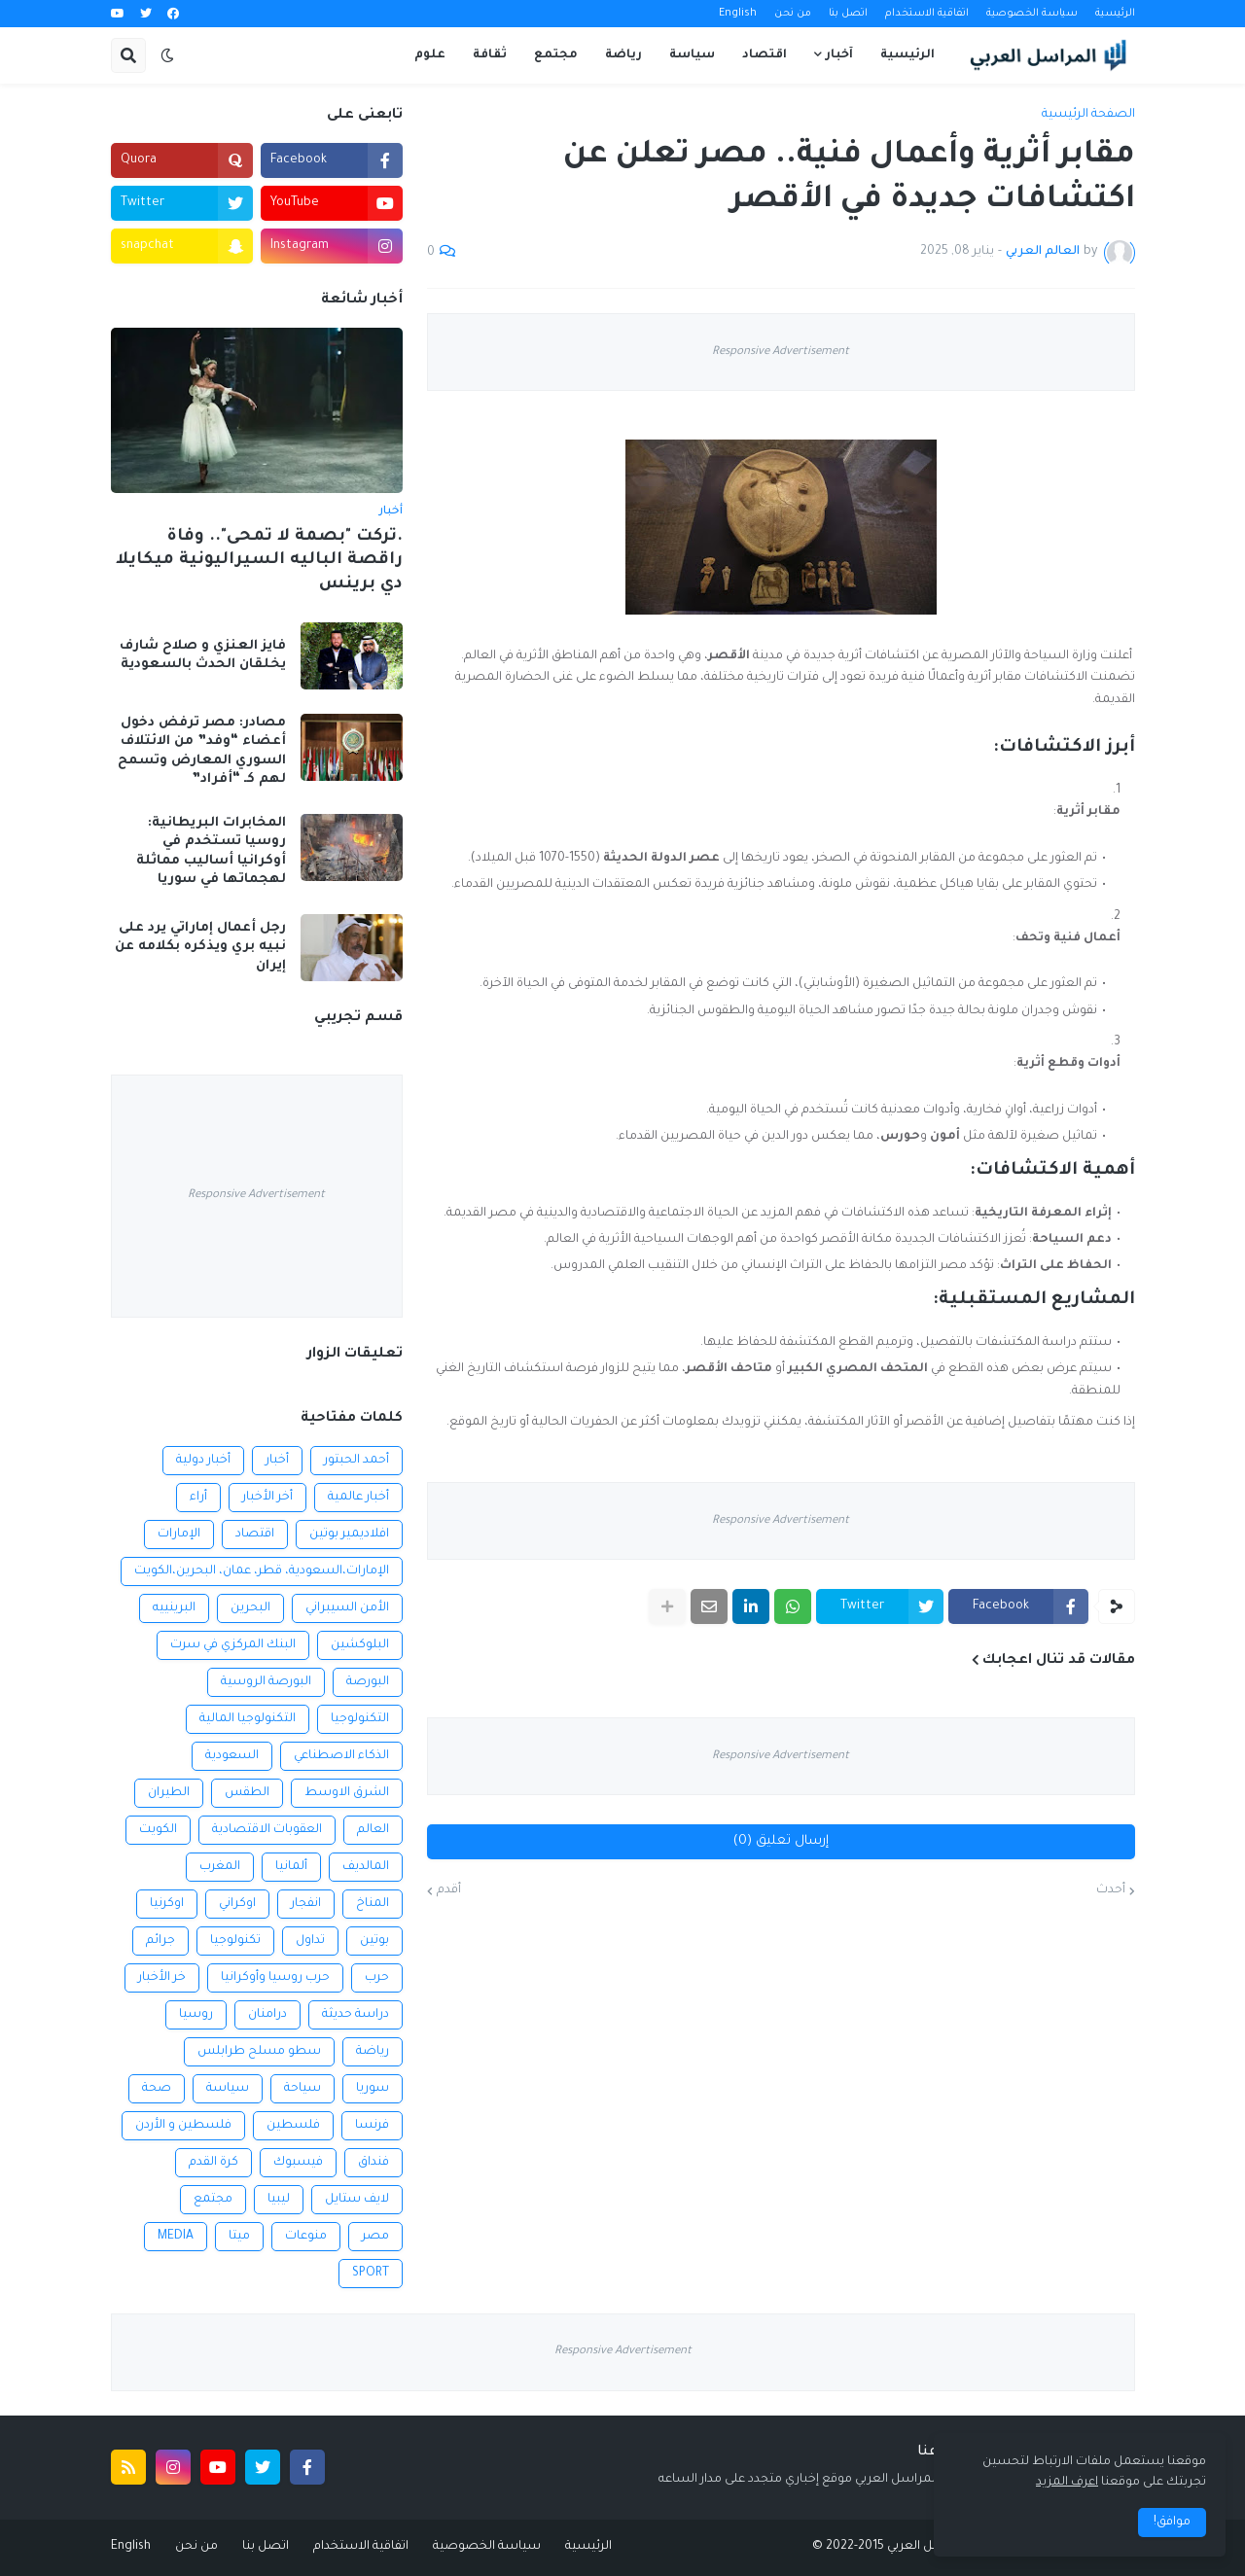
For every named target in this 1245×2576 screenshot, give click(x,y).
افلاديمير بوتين (349, 1534)
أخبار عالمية (358, 1497)
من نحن (792, 13)
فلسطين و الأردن (183, 2126)
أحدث (1110, 1890)
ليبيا (278, 2199)
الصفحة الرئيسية (1088, 115)
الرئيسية (1115, 13)
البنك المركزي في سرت (233, 1645)
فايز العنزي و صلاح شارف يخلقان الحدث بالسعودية (203, 656)
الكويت (158, 1830)
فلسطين (293, 2126)
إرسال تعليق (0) (781, 1841)
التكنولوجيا (360, 1719)
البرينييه (174, 1608)
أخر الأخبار (267, 1497)
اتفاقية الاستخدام (927, 13)
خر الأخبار (162, 1978)
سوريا (372, 2089)
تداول (310, 1941)
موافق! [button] (1172, 2522)
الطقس (247, 1793)
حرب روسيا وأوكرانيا (275, 1978)
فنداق (373, 2163)
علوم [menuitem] (429, 55)
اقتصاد (254, 1534)
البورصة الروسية (266, 1682)
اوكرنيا (167, 1904)
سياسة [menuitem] (692, 55)
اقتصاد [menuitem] (764, 55)
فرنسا (372, 2126)
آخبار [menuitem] (839, 55)
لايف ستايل (357, 2199)
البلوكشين (360, 1645)
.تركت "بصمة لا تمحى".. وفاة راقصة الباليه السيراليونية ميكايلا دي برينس (259, 561)
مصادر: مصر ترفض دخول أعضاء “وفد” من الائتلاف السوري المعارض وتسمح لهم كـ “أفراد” (202, 752)
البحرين (250, 1608)
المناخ (372, 1904)
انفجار (306, 1904)
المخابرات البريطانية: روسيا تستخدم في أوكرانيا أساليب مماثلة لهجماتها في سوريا (211, 852)
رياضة (372, 2052)
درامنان (267, 2015)
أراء (198, 1497)
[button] (167, 55)
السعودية (232, 1756)
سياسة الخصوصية (1032, 13)
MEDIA (176, 2236)
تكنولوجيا (235, 1941)
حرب (377, 1978)
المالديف (365, 1867)
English (738, 13)
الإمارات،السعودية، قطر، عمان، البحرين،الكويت (261, 1571)
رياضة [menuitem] (623, 55)
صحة (156, 2089)
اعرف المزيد (1067, 2482)
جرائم (160, 1941)
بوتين (374, 1941)
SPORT (370, 2273)
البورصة (367, 1682)
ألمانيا (291, 1867)
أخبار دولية (203, 1460)
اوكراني (237, 1904)
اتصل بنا (848, 13)
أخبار (277, 1460)
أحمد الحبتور (356, 1460)
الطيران (169, 1793)
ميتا (239, 2236)
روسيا (196, 2015)
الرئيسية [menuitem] (907, 55)
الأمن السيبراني (347, 1608)
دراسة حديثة (355, 2015)
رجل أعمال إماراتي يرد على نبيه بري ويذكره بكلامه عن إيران (200, 947)
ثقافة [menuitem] (490, 55)
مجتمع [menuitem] (556, 55)
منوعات (306, 2236)
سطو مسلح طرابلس (259, 2052)
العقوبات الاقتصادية (267, 1830)
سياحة (302, 2089)
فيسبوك (298, 2163)
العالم (373, 1830)
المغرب (219, 1867)
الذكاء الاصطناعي (341, 1756)
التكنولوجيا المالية (247, 1719)
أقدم (449, 1890)
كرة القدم (213, 2163)
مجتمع (213, 2199)
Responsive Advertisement (780, 352)
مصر (375, 2236)
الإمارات (179, 1534)
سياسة (227, 2089)
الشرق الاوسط (346, 1793)
